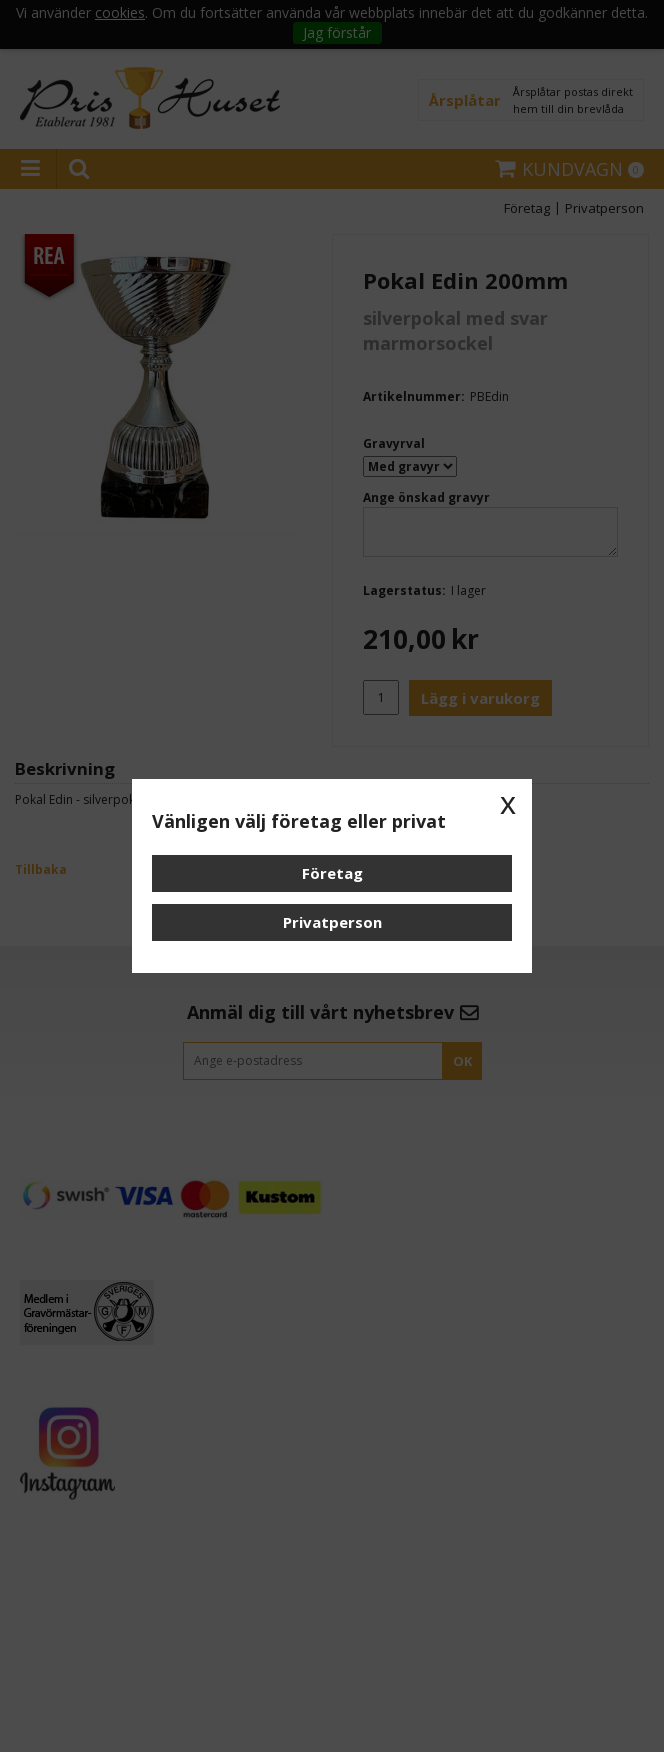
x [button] (508, 803)
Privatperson (332, 922)
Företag (332, 873)
